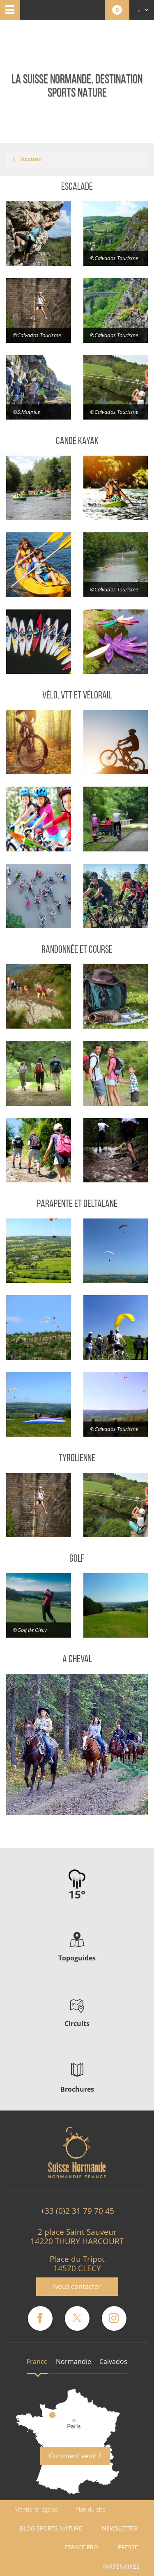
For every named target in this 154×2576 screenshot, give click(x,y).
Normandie (73, 2361)
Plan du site (91, 2509)
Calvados (113, 2361)
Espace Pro (81, 2547)
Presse (128, 2547)
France (37, 2361)
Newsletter (120, 2528)
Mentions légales (36, 2509)
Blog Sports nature (51, 2528)
